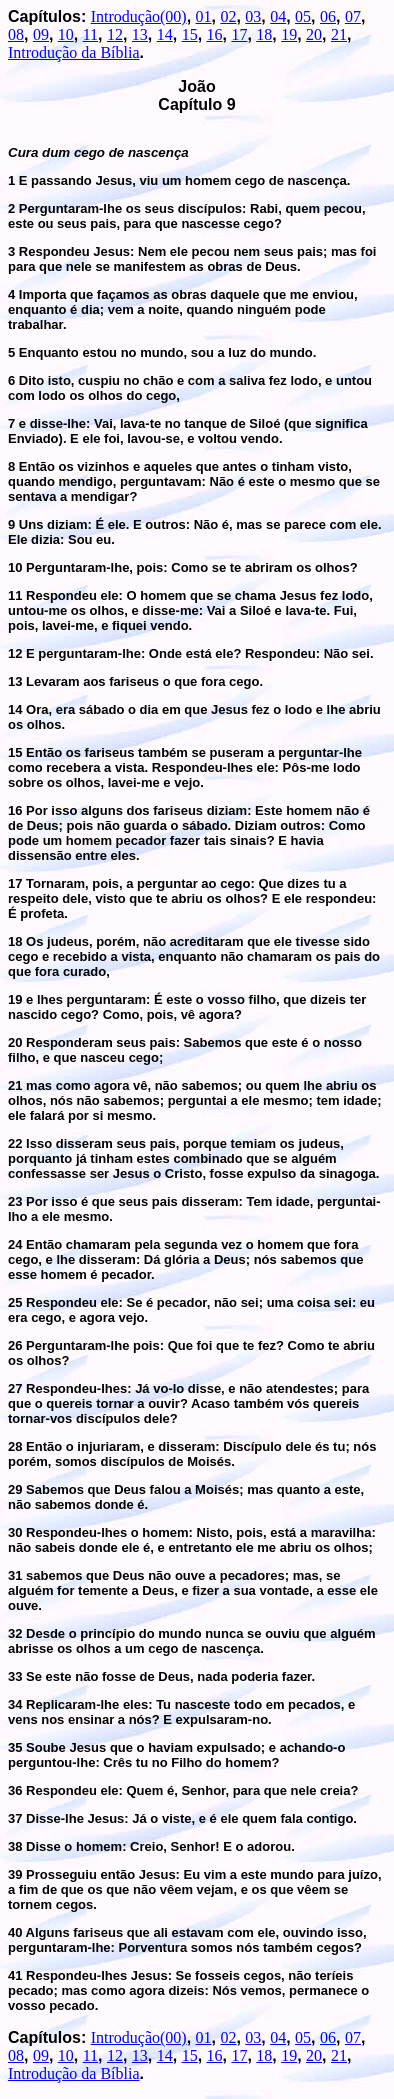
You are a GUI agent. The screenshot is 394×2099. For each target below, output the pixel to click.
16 (215, 34)
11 (90, 34)
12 (115, 34)
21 (339, 34)
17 (239, 34)
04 (278, 16)
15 (190, 34)
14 (165, 34)
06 (328, 16)
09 (41, 34)
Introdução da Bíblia (74, 52)
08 (16, 34)
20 (314, 34)
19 (289, 34)
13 (140, 34)
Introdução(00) (139, 16)
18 (264, 34)
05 (303, 16)
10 (66, 34)
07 (353, 16)
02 (228, 16)
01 (204, 16)
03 (253, 16)
